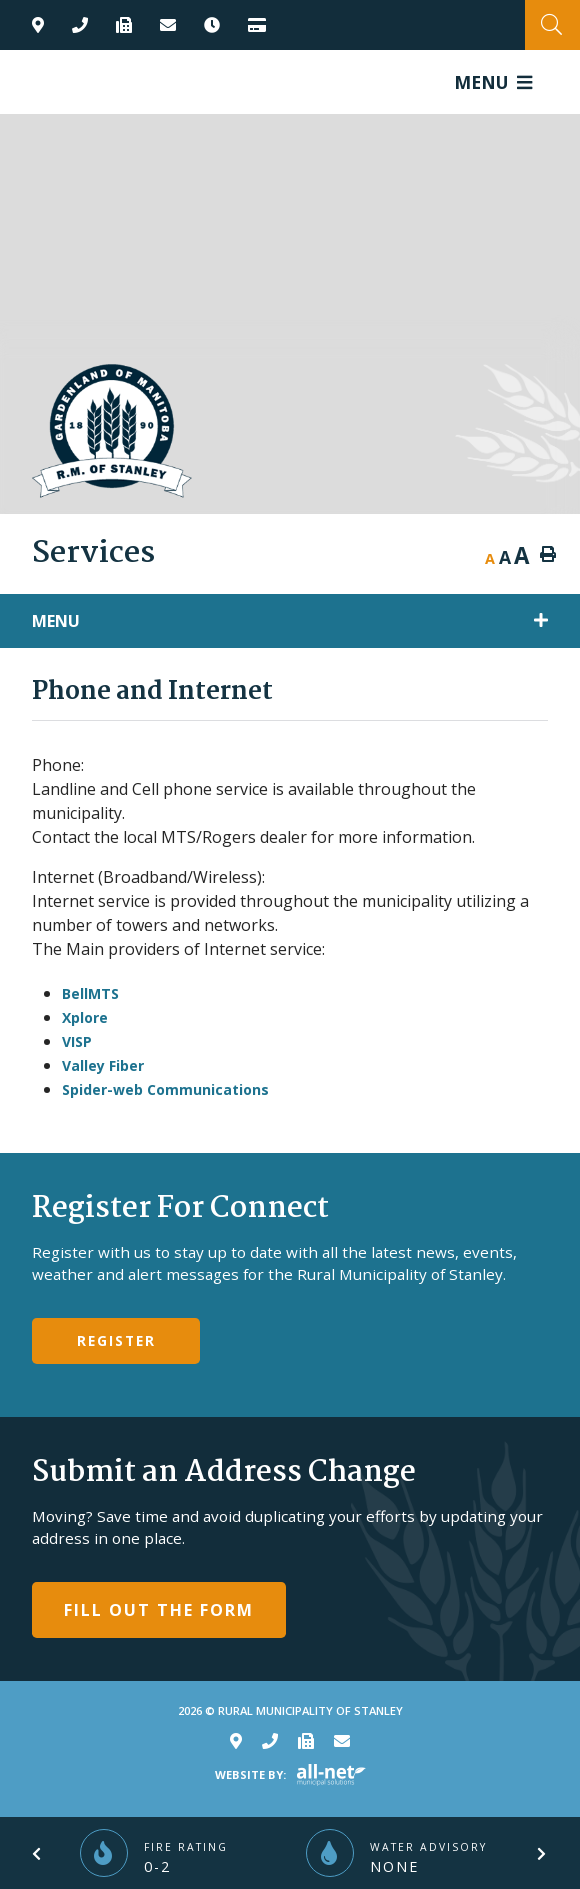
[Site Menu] (290, 621)
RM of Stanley (112, 431)
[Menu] (493, 82)
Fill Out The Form (159, 1610)
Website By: (250, 1774)
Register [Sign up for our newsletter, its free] (116, 1340)
